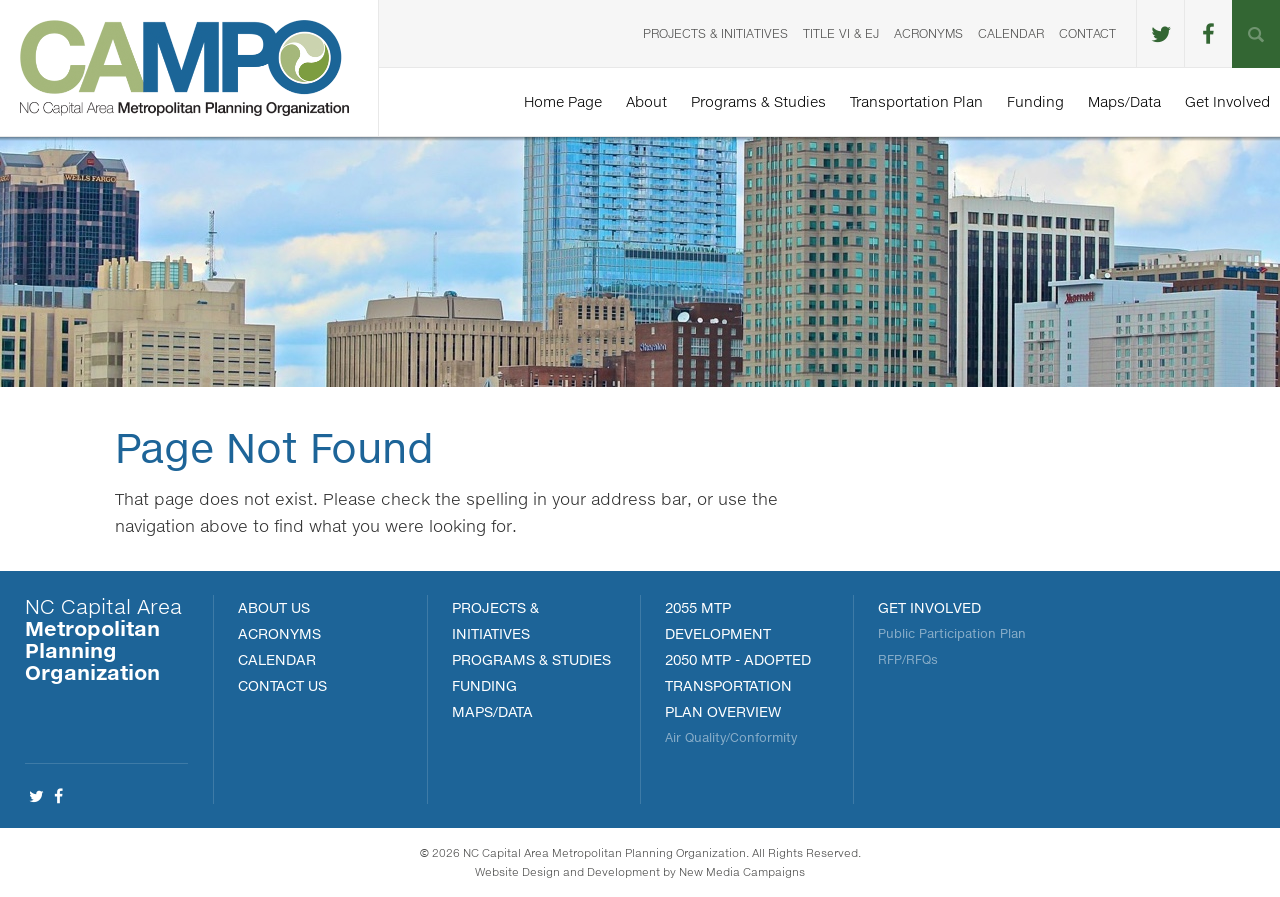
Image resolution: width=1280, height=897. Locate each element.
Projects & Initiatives (715, 33)
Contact (1087, 33)
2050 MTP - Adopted (738, 659)
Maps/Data (1124, 101)
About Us (274, 607)
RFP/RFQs (908, 659)
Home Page (563, 101)
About (646, 101)
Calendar (1011, 33)
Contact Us (282, 685)
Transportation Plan (916, 101)
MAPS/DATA (492, 711)
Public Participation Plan (952, 633)
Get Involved (1227, 101)
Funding (1035, 101)
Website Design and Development (567, 871)
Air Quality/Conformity (731, 737)
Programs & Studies (758, 101)
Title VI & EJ (841, 33)
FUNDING (484, 685)
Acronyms (928, 33)
